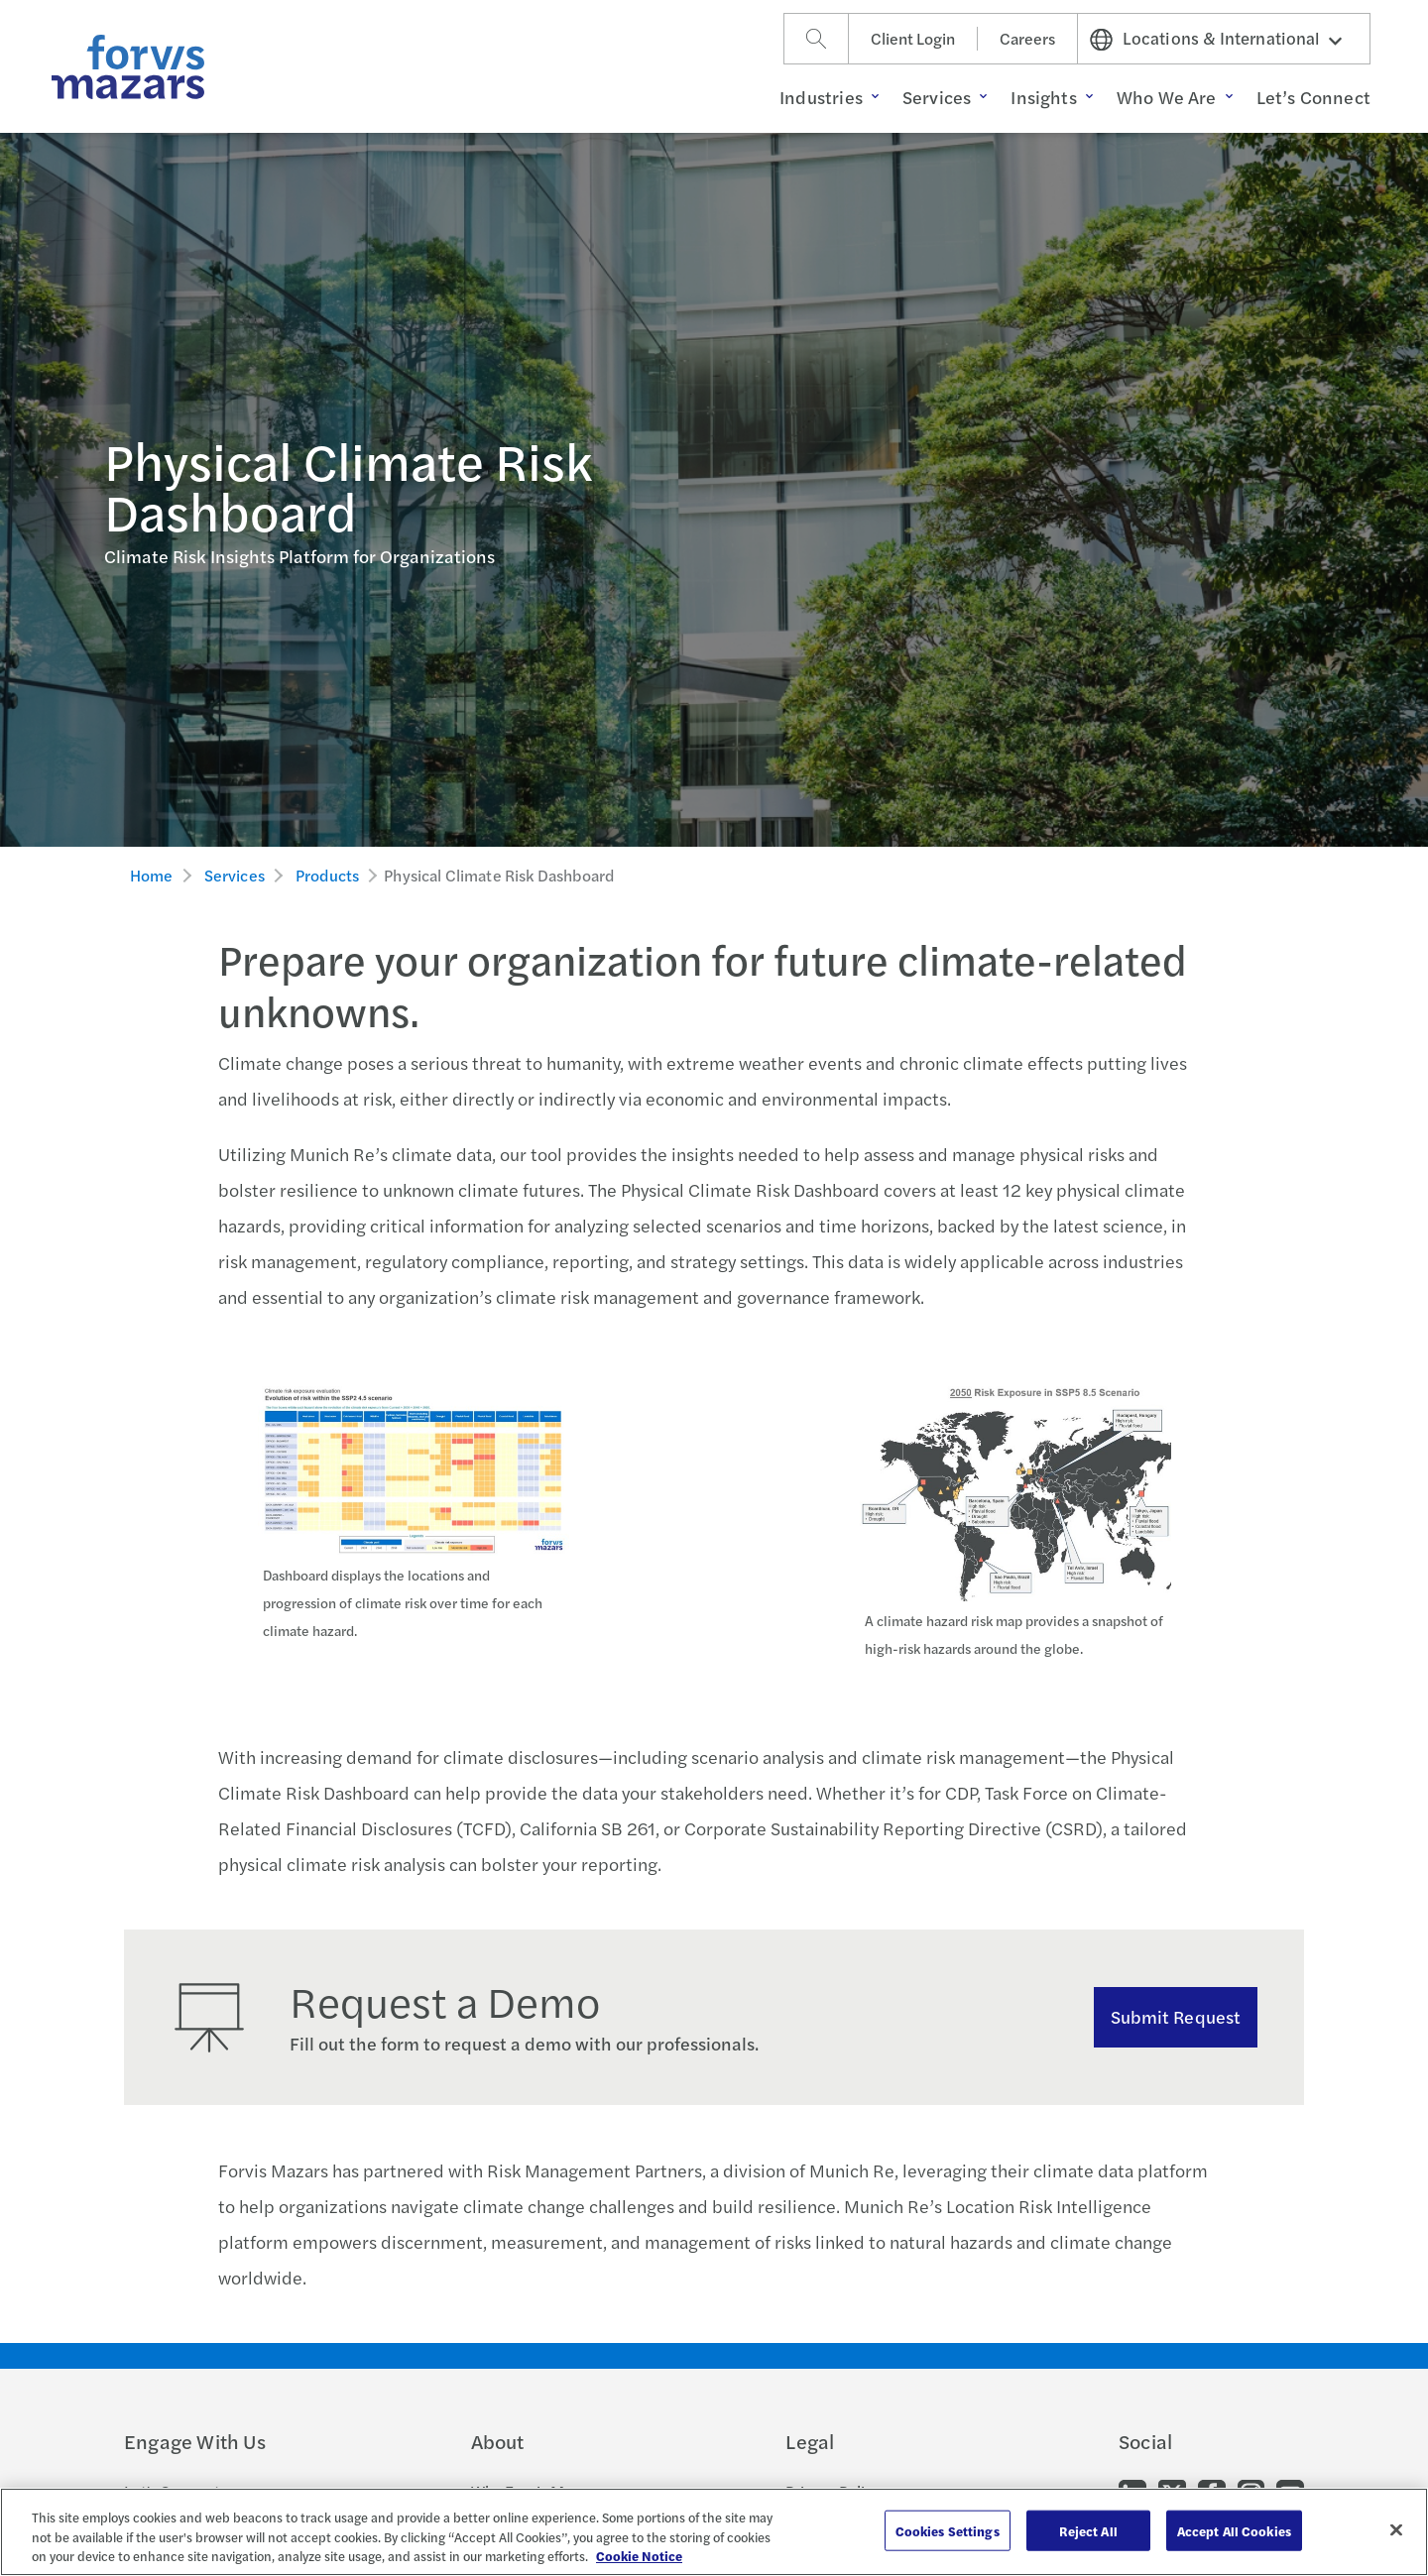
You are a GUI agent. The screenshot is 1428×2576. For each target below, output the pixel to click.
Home (152, 875)
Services (234, 875)
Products (327, 875)
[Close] (1396, 2529)
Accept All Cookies (1234, 2529)
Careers (1027, 38)
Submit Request (1176, 2016)
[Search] (816, 39)
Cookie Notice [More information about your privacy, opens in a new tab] (639, 2555)
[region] (714, 2532)
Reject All (1088, 2529)
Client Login (913, 38)
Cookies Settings (947, 2529)
